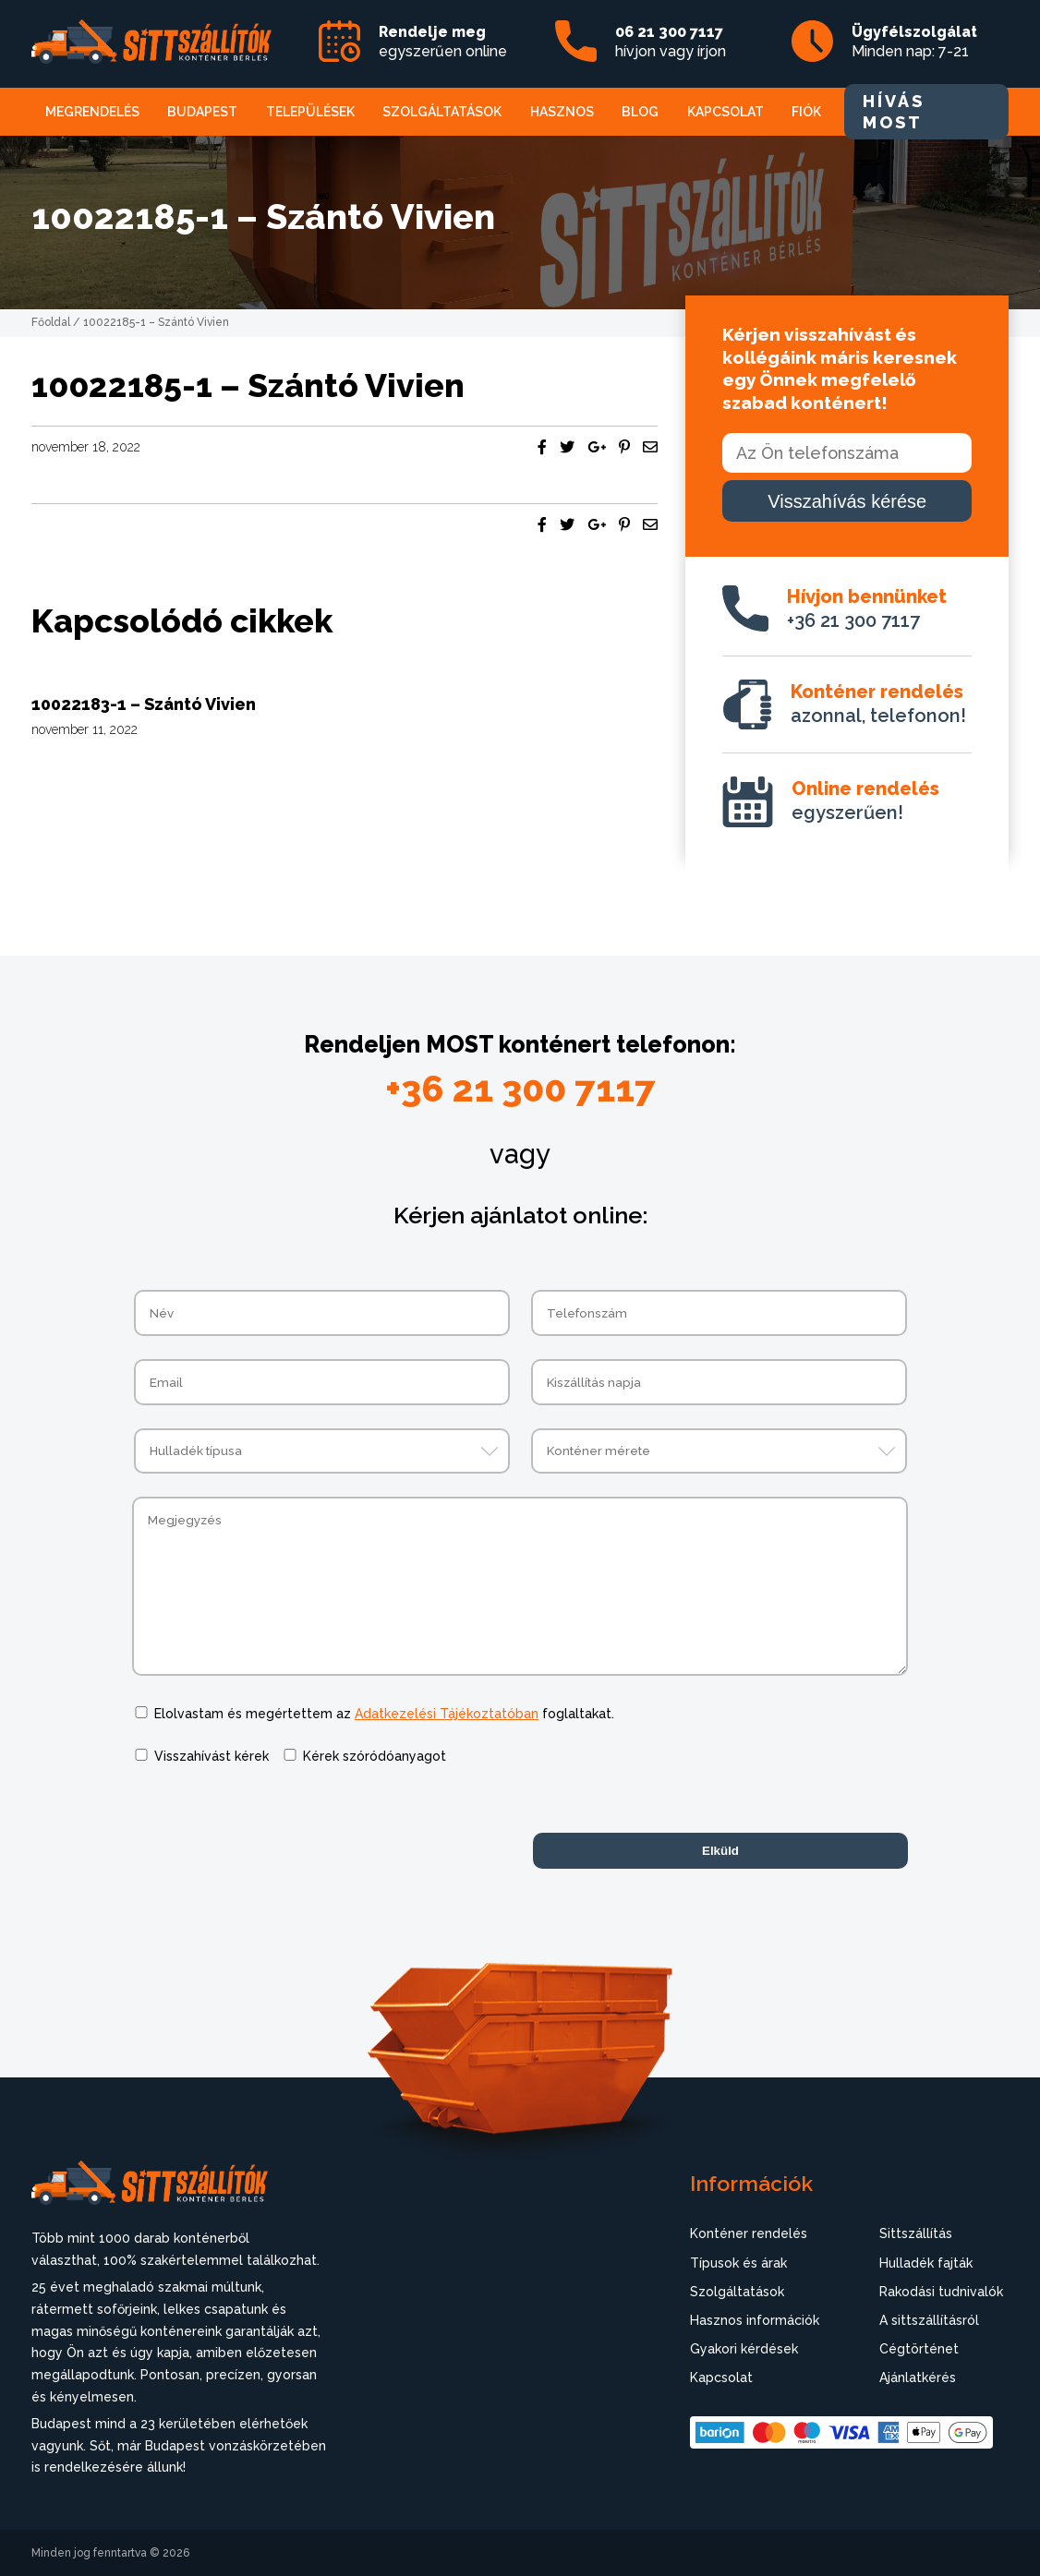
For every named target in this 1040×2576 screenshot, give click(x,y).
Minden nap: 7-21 (914, 41)
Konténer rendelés (748, 2233)
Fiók (806, 111)
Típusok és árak (738, 2263)
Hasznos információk (754, 2320)
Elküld (720, 1851)
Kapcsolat (725, 111)
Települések (310, 111)
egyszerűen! (865, 800)
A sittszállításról (929, 2320)
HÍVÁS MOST (894, 111)
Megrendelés (92, 111)
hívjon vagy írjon (670, 41)
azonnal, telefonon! (878, 703)
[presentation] (272, 1824)
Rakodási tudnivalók (941, 2291)
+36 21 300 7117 (867, 608)
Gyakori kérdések (744, 2348)
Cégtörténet (919, 2348)
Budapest (202, 111)
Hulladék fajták (926, 2263)
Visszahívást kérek (211, 1756)
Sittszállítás (915, 2233)
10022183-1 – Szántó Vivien (143, 704)
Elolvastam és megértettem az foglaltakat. (384, 1713)
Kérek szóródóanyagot (374, 1756)
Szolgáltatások (442, 111)
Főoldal (50, 322)
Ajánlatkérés (917, 2377)
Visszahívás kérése (847, 501)
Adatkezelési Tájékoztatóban (446, 1713)
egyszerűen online (443, 41)
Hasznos (562, 111)
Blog (640, 111)
